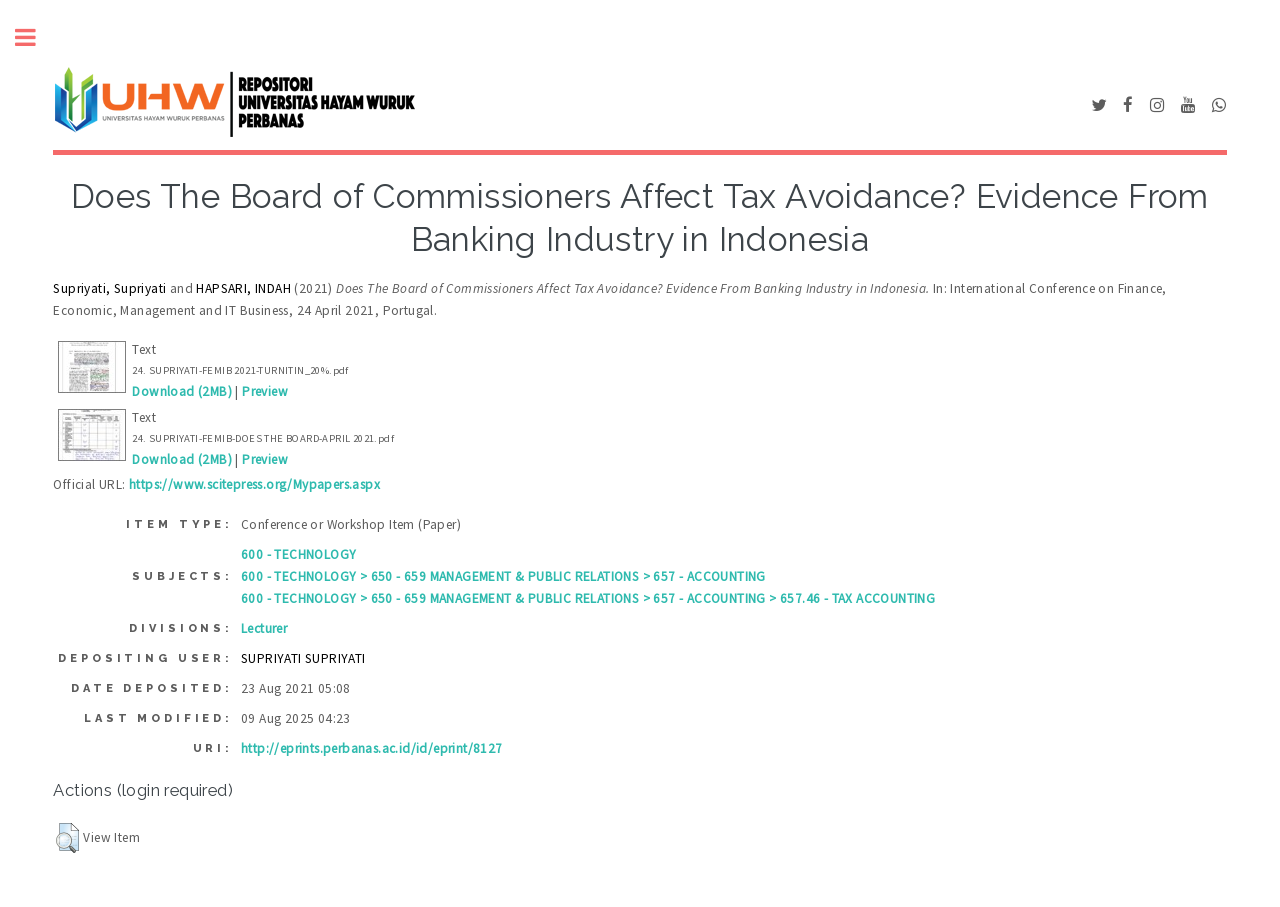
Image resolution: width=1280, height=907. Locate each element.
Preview (265, 391)
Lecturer (264, 628)
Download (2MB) (182, 391)
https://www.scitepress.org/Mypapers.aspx (254, 484)
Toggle (36, 37)
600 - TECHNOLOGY (298, 554)
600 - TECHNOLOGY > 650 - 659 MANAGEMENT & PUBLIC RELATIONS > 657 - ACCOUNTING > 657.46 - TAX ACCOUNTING (588, 598)
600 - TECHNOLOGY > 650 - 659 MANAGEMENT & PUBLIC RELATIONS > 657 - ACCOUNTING (503, 576)
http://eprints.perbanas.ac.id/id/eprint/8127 (372, 748)
